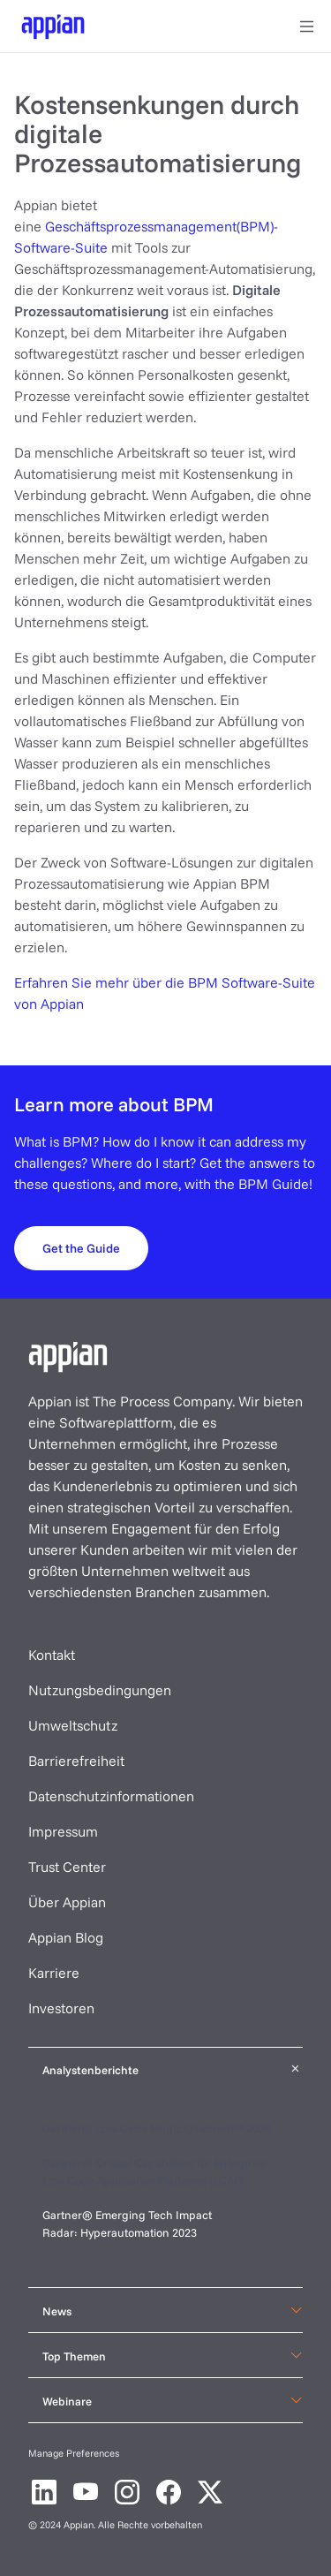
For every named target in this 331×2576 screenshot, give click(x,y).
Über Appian (67, 1902)
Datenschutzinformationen (111, 1796)
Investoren (61, 2008)
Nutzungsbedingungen (99, 1690)
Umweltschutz (72, 1725)
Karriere (53, 1972)
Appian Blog (65, 1937)
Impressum (63, 1831)
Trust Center (67, 1866)
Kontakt (51, 1654)
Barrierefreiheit (76, 1760)
